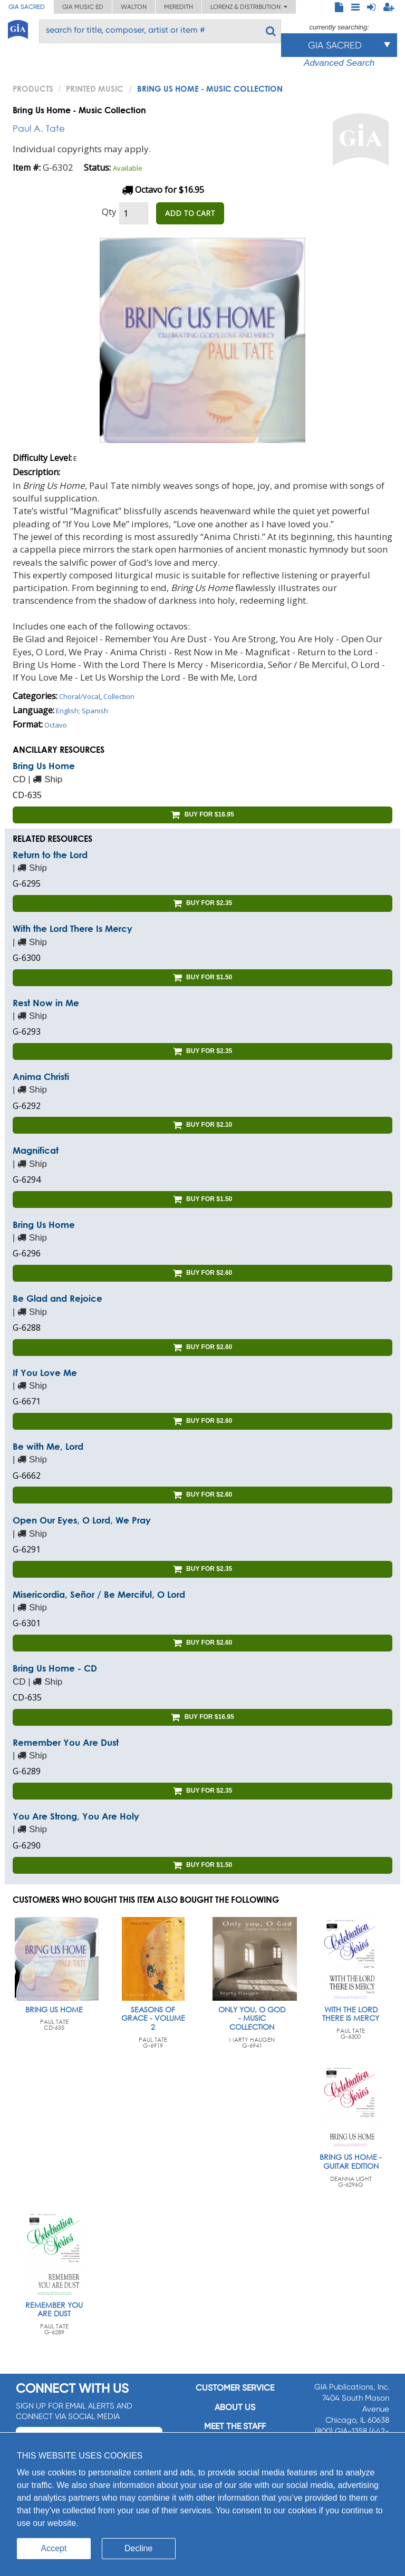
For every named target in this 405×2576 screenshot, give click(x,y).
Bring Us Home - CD (55, 1668)
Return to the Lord (50, 855)
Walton (134, 7)
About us (235, 2407)
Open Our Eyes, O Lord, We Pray (82, 1520)
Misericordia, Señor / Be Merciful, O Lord (99, 1594)
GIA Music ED (82, 7)
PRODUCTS (33, 88)
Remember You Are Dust (66, 1742)
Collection (118, 696)
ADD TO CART (190, 213)
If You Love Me (45, 1373)
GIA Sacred (26, 7)
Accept (54, 2548)
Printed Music (94, 88)
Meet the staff (235, 2426)
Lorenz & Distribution (248, 7)
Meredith (178, 7)
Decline (138, 2548)
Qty (109, 211)
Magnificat (36, 1150)
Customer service (235, 2388)
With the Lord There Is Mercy (72, 928)
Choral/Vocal (79, 696)
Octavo (55, 725)
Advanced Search (339, 63)
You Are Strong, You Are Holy (76, 1816)
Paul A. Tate (39, 128)
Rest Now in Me (46, 1003)
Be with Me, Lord (48, 1446)
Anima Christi (41, 1076)
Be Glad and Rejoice (57, 1298)
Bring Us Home (44, 766)
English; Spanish (82, 710)
